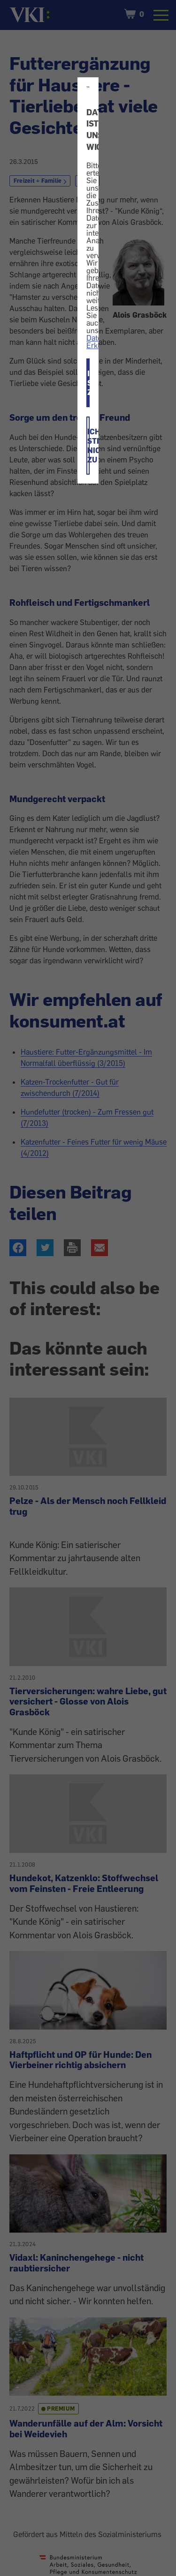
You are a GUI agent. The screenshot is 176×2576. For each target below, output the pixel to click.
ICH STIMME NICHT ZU (88, 445)
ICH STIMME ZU (88, 383)
